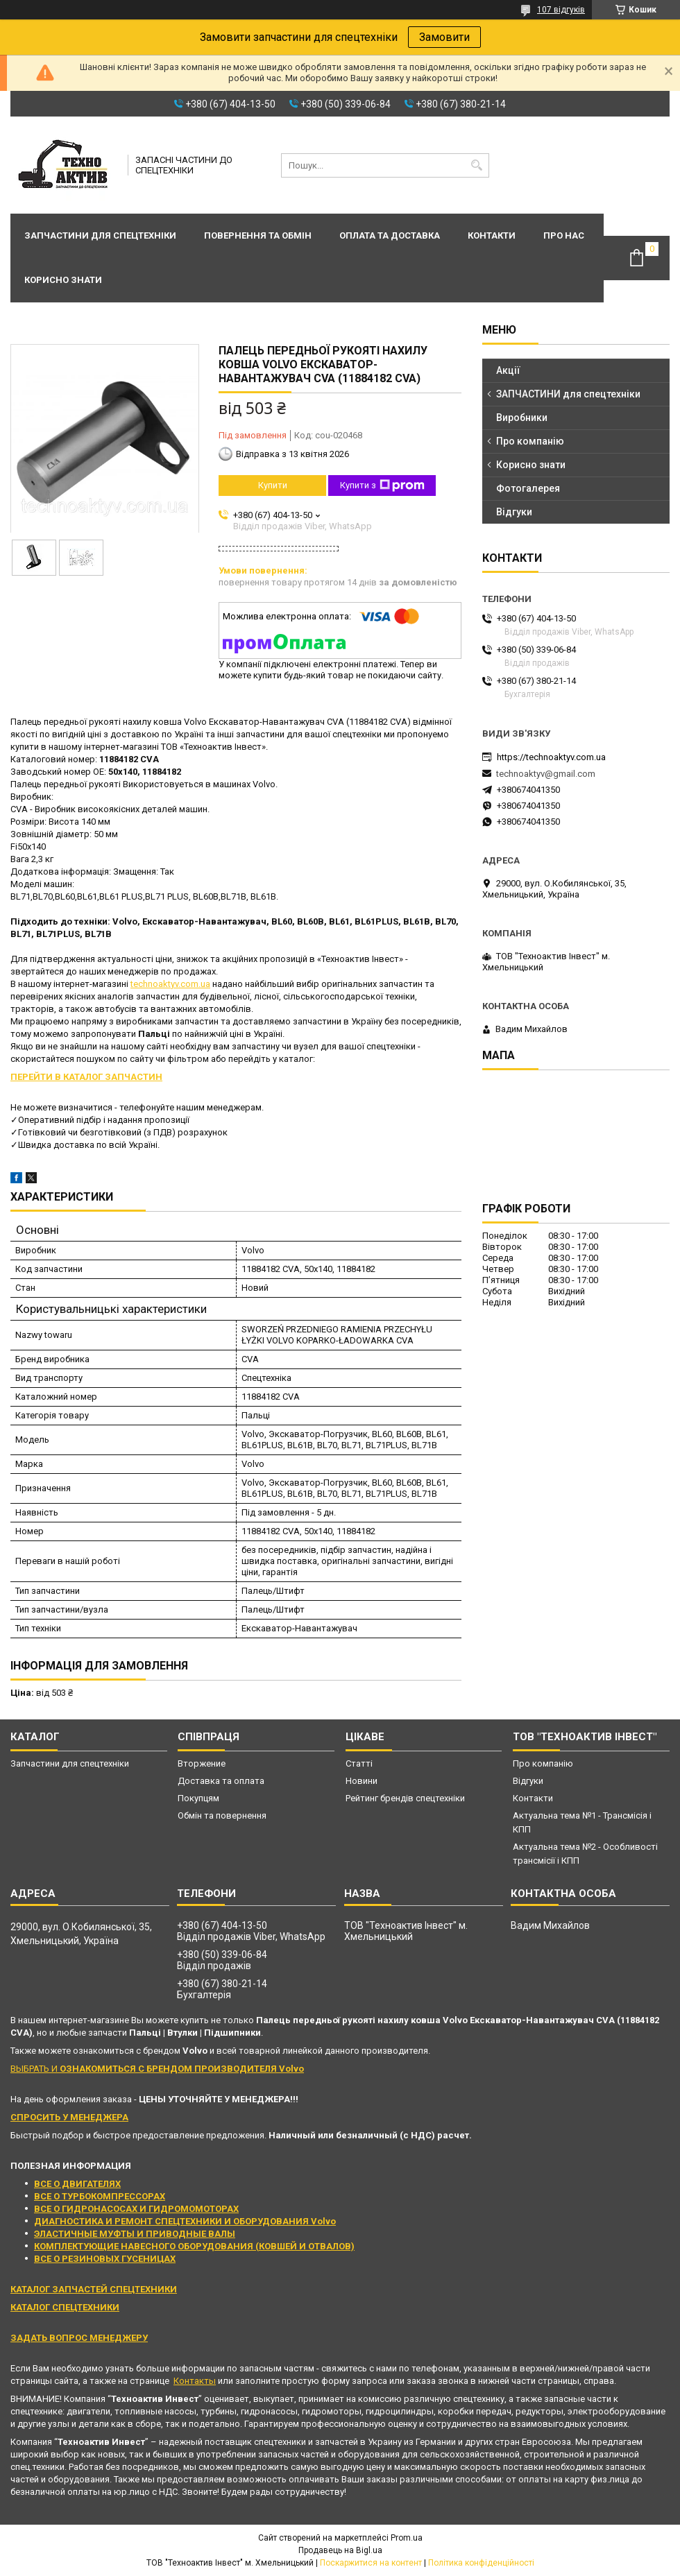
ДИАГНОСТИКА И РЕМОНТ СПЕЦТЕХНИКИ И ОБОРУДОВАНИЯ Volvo (185, 2221)
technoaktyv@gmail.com (545, 773)
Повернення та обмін (258, 235)
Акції (508, 370)
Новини (361, 1781)
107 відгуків (561, 10)
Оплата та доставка (389, 235)
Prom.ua (407, 2538)
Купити (272, 485)
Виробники (521, 417)
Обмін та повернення (222, 1815)
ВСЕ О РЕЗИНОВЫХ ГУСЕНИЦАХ (105, 2258)
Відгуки (514, 511)
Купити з (382, 485)
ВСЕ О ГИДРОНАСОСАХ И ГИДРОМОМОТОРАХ (136, 2209)
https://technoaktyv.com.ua (551, 757)
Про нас (563, 235)
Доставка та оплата (221, 1781)
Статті (359, 1763)
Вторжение (202, 1763)
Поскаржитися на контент (371, 2563)
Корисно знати (63, 280)
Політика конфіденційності (481, 2563)
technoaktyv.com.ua (170, 984)
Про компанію (530, 441)
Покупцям (198, 1798)
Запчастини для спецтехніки (100, 235)
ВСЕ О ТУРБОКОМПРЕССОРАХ (99, 2196)
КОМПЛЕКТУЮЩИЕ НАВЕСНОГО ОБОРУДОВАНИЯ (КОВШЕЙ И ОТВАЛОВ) (194, 2246)
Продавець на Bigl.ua (340, 2550)
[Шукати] (477, 165)
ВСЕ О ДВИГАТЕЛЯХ (77, 2184)
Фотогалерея (528, 488)
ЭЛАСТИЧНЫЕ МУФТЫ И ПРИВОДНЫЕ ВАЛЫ (134, 2234)
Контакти (492, 235)
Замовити (444, 37)
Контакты (194, 2381)
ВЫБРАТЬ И (157, 2068)
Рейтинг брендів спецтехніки (405, 1798)
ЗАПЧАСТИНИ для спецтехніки (568, 394)
